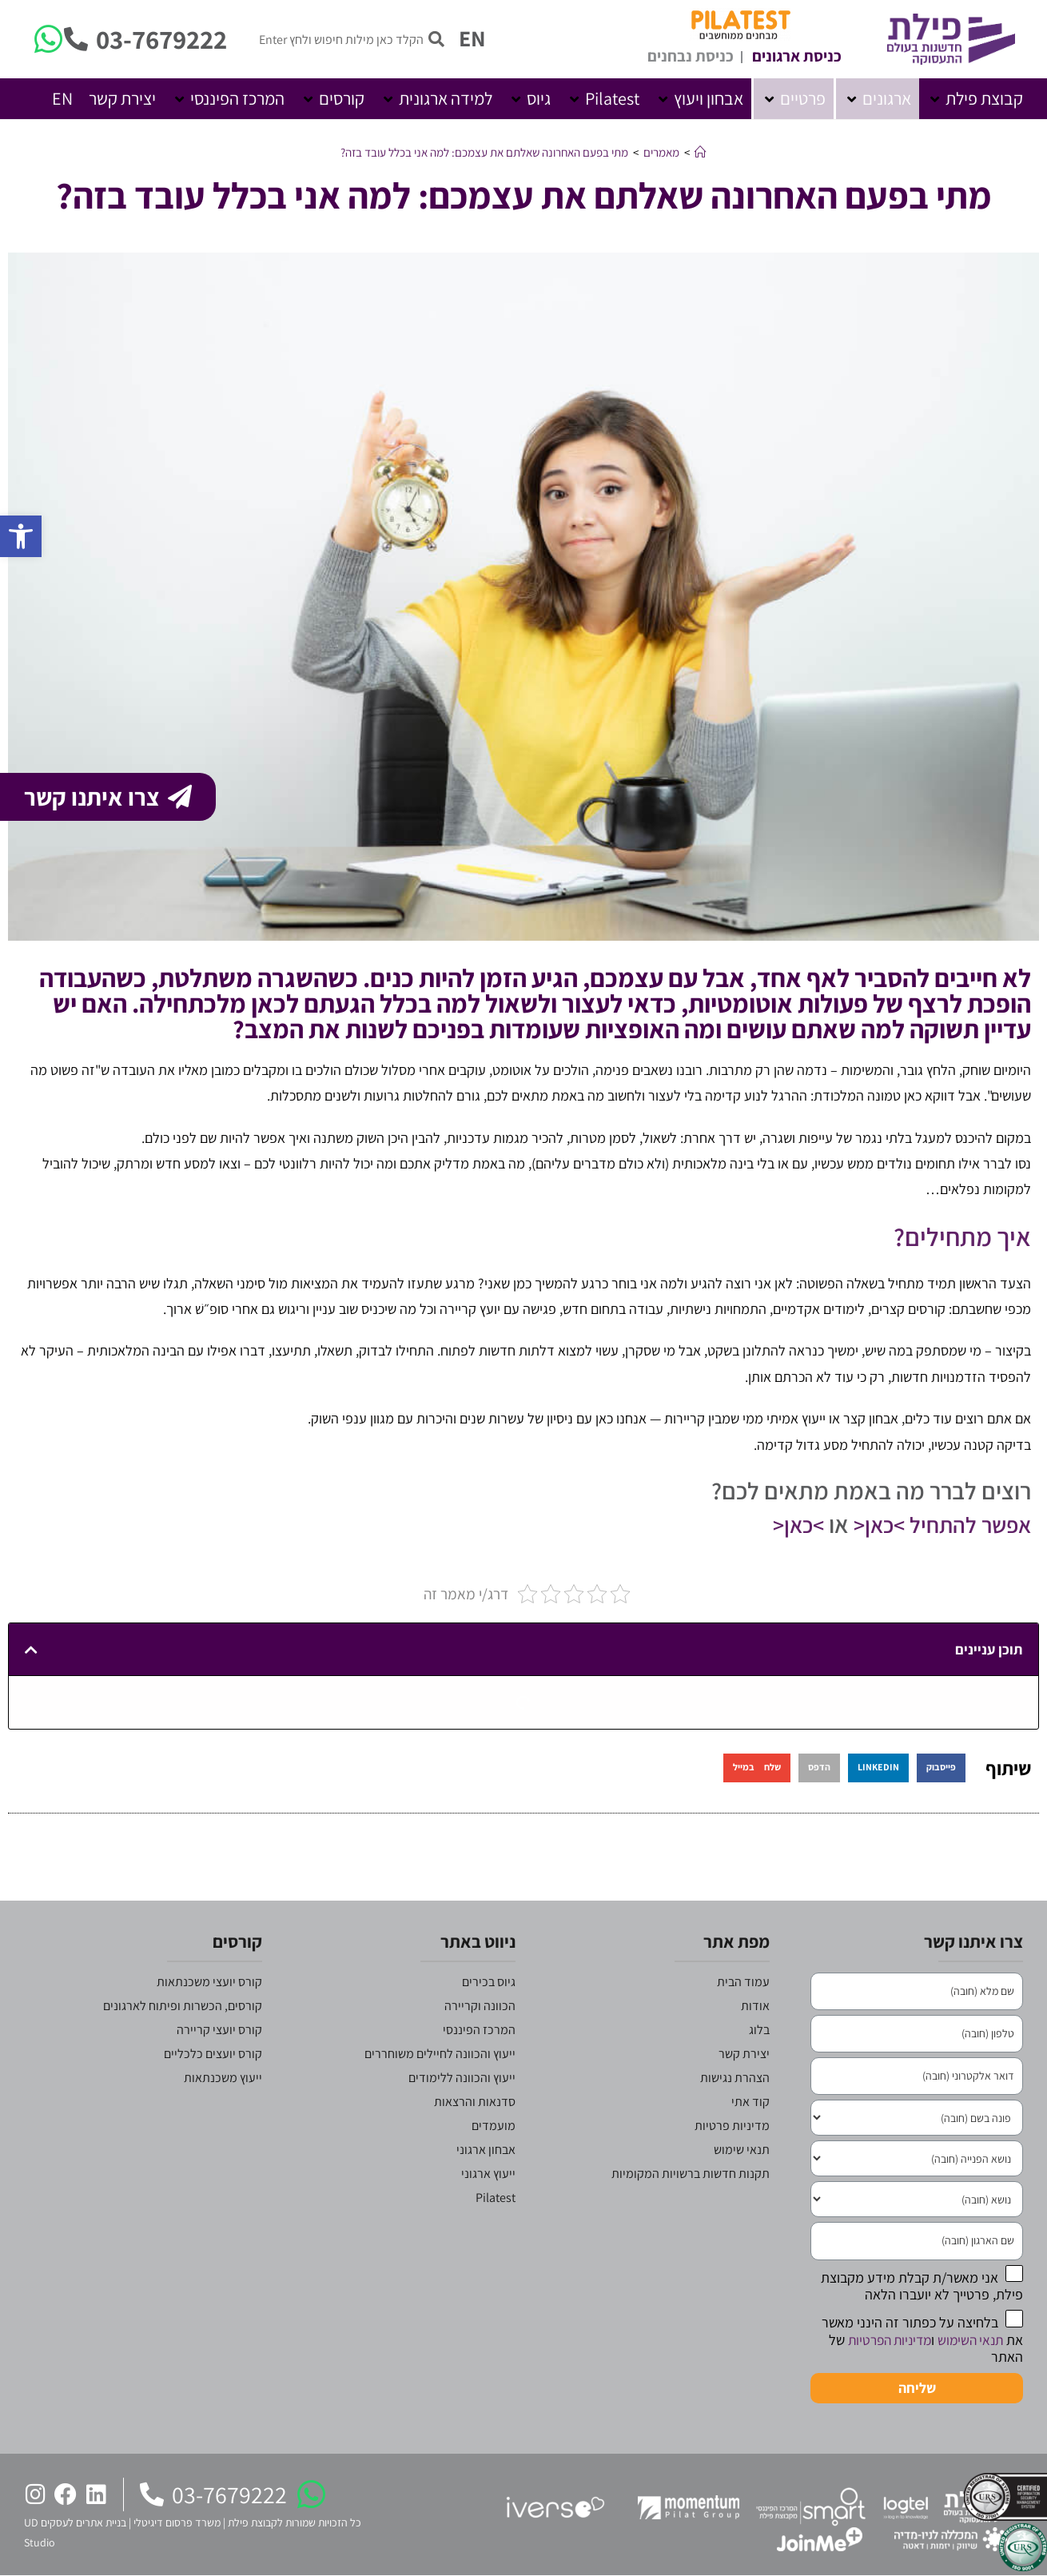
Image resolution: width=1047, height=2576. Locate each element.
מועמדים (494, 2125)
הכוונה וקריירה (480, 2005)
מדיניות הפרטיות (882, 2340)
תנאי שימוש (742, 2149)
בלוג (759, 2029)
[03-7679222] (76, 39)
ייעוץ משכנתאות (223, 2077)
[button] (975, 98)
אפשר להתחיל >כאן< (933, 1524)
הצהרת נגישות (735, 2077)
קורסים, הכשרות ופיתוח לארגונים (182, 2005)
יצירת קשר (744, 2053)
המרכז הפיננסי (479, 2029)
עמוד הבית (743, 1981)
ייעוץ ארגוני (488, 2173)
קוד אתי (750, 2101)
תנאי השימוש (968, 2340)
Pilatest (496, 2197)
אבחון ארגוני (486, 2149)
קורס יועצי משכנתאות (209, 1981)
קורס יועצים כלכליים (213, 2053)
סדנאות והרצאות (475, 2101)
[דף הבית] (701, 152)
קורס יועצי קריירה (219, 2029)
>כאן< (782, 1524)
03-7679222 (161, 39)
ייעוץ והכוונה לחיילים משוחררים (440, 2053)
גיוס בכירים (489, 1981)
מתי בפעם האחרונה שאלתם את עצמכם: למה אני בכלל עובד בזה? (484, 152)
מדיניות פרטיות (732, 2125)
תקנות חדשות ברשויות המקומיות (690, 2173)
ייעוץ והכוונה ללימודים (462, 2077)
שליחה (917, 2388)
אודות (755, 2005)
